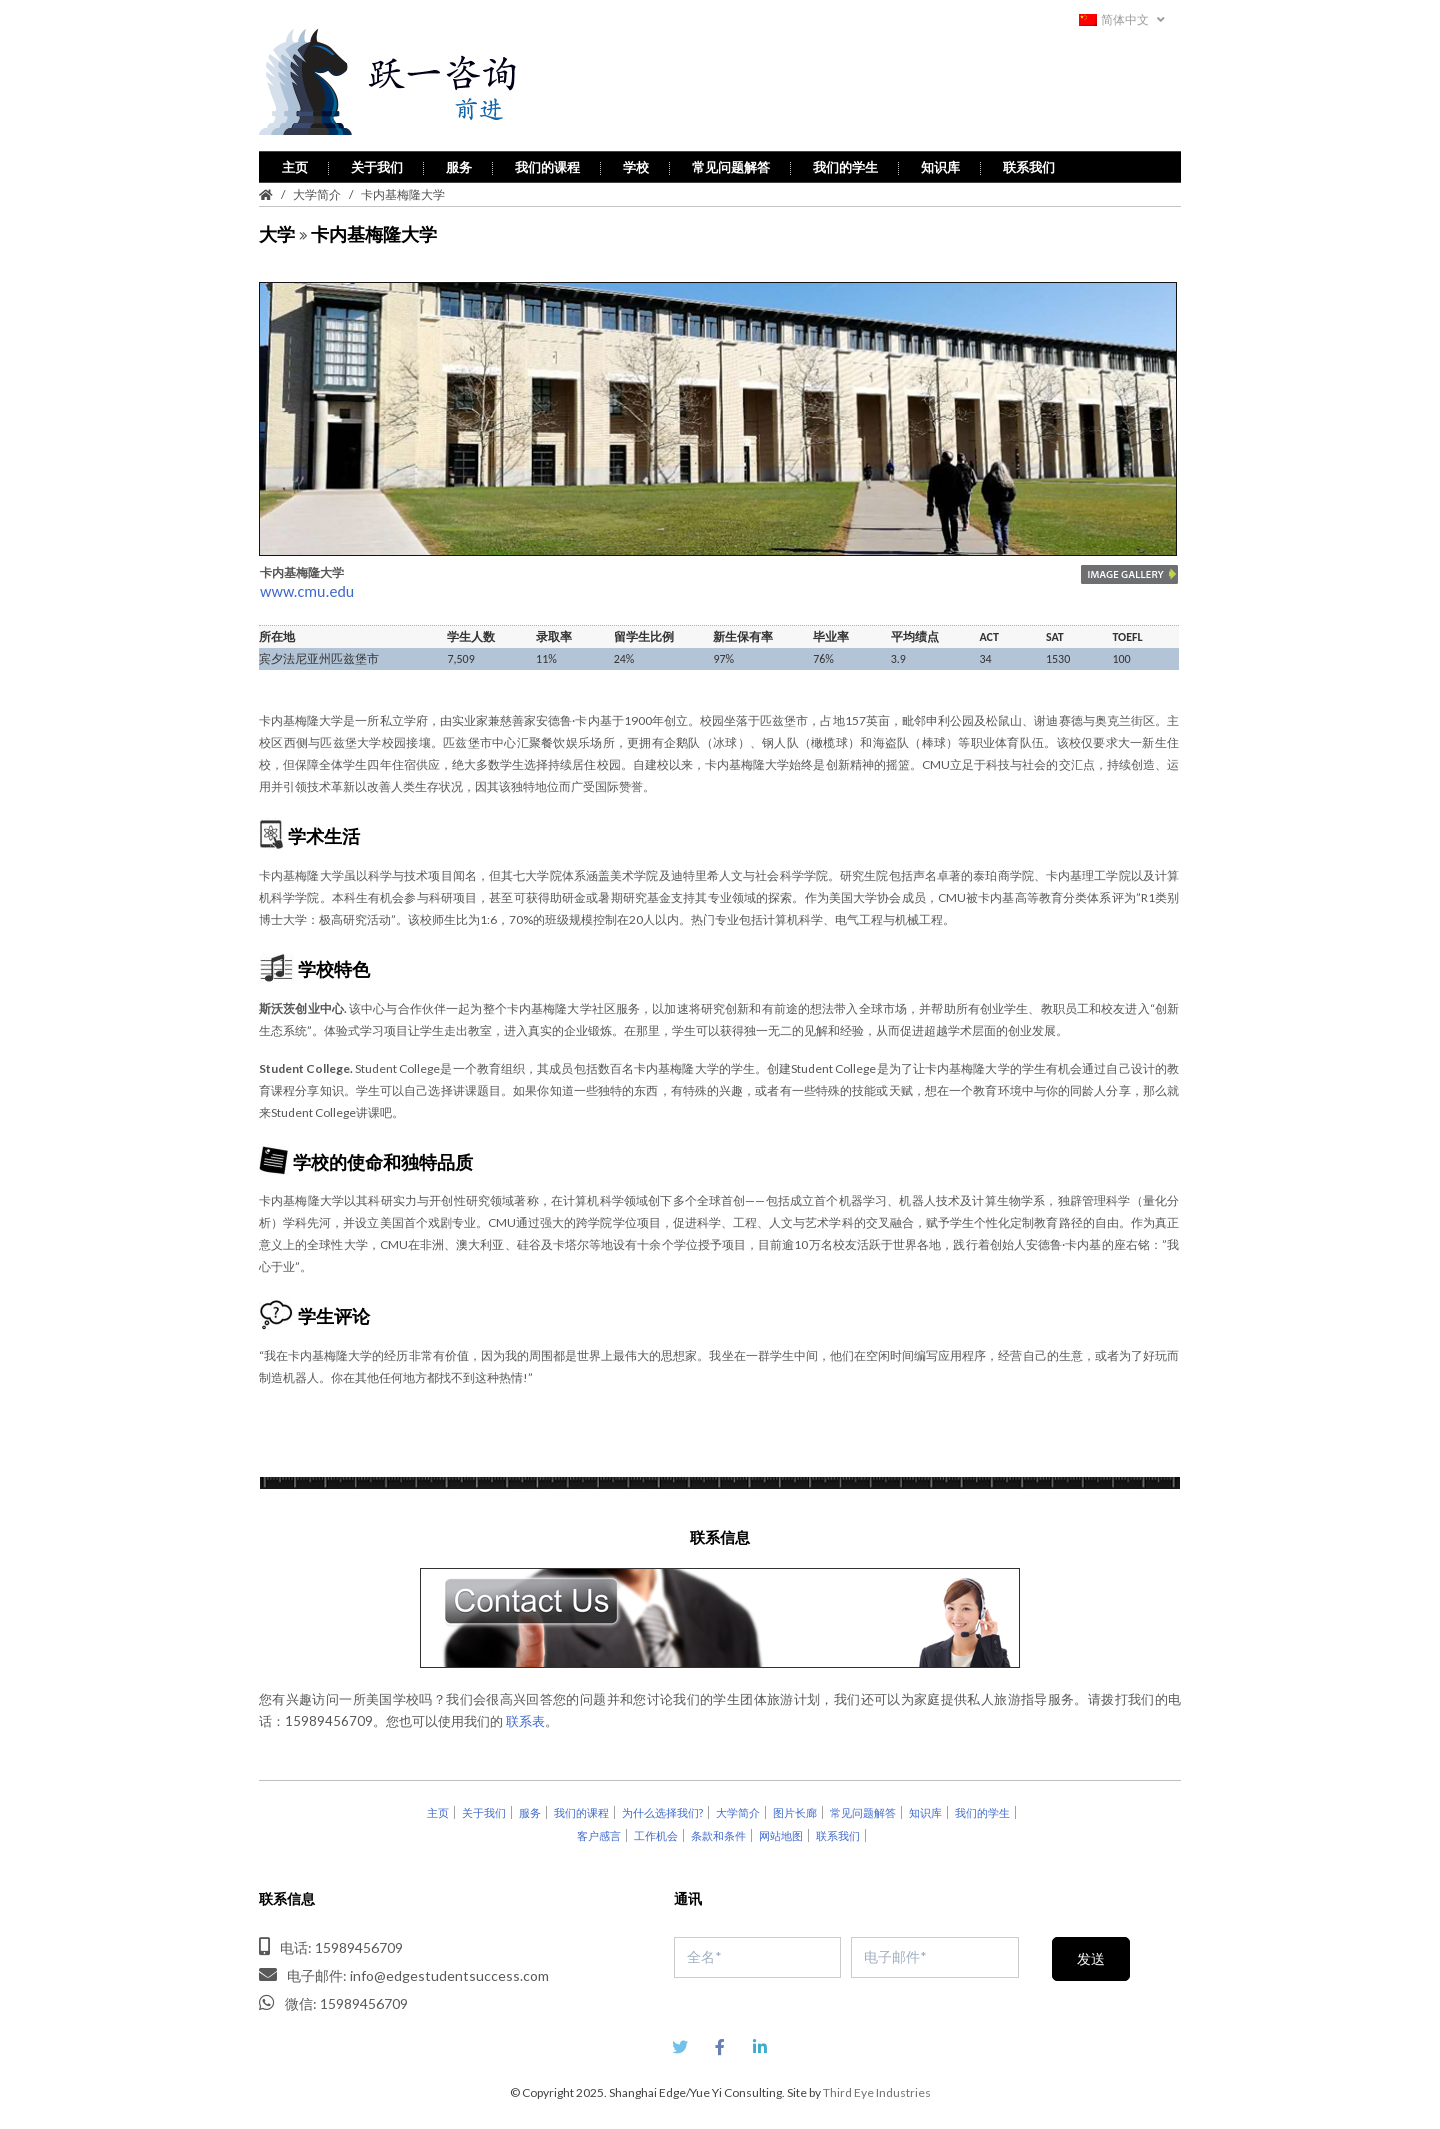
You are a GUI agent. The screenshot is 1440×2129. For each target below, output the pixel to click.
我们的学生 (845, 164)
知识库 (940, 164)
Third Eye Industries (877, 2089)
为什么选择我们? (662, 1810)
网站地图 (781, 1833)
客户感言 (599, 1833)
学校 (636, 164)
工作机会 (656, 1833)
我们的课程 (547, 164)
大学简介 (317, 191)
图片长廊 (795, 1810)
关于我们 (377, 164)
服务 (459, 164)
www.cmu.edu (307, 589)
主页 (295, 164)
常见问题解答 (731, 164)
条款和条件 (718, 1833)
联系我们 (1029, 164)
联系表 (525, 1719)
